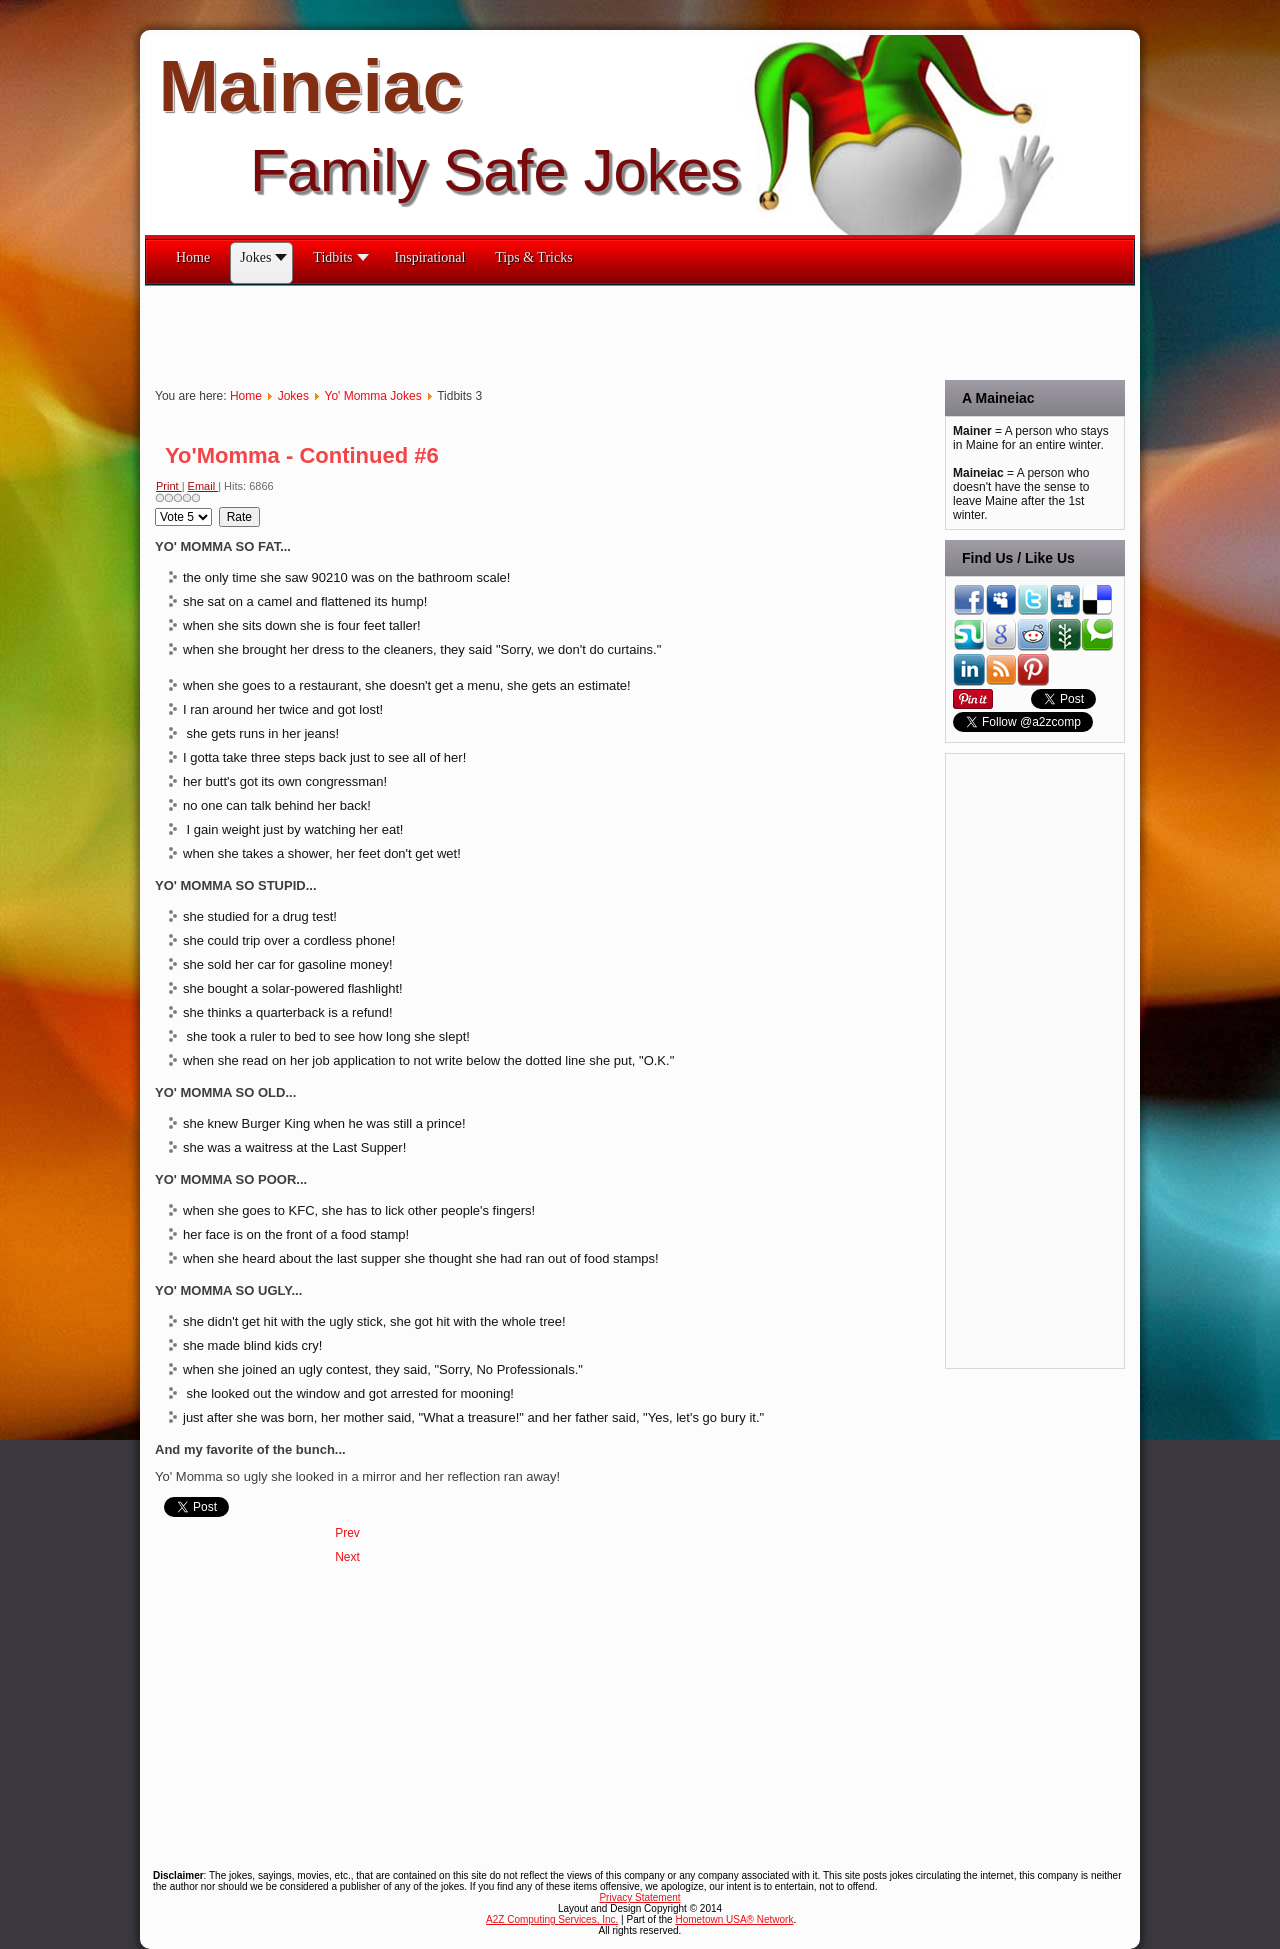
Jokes (293, 396)
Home (246, 396)
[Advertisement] (509, 331)
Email (203, 486)
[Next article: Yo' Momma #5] (347, 1557)
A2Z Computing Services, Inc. (552, 1919)
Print (169, 486)
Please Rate (155, 507)
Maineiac (311, 86)
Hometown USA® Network (734, 1919)
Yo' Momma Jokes (372, 396)
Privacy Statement (639, 1897)
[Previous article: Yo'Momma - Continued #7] (347, 1533)
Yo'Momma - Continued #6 (302, 455)
